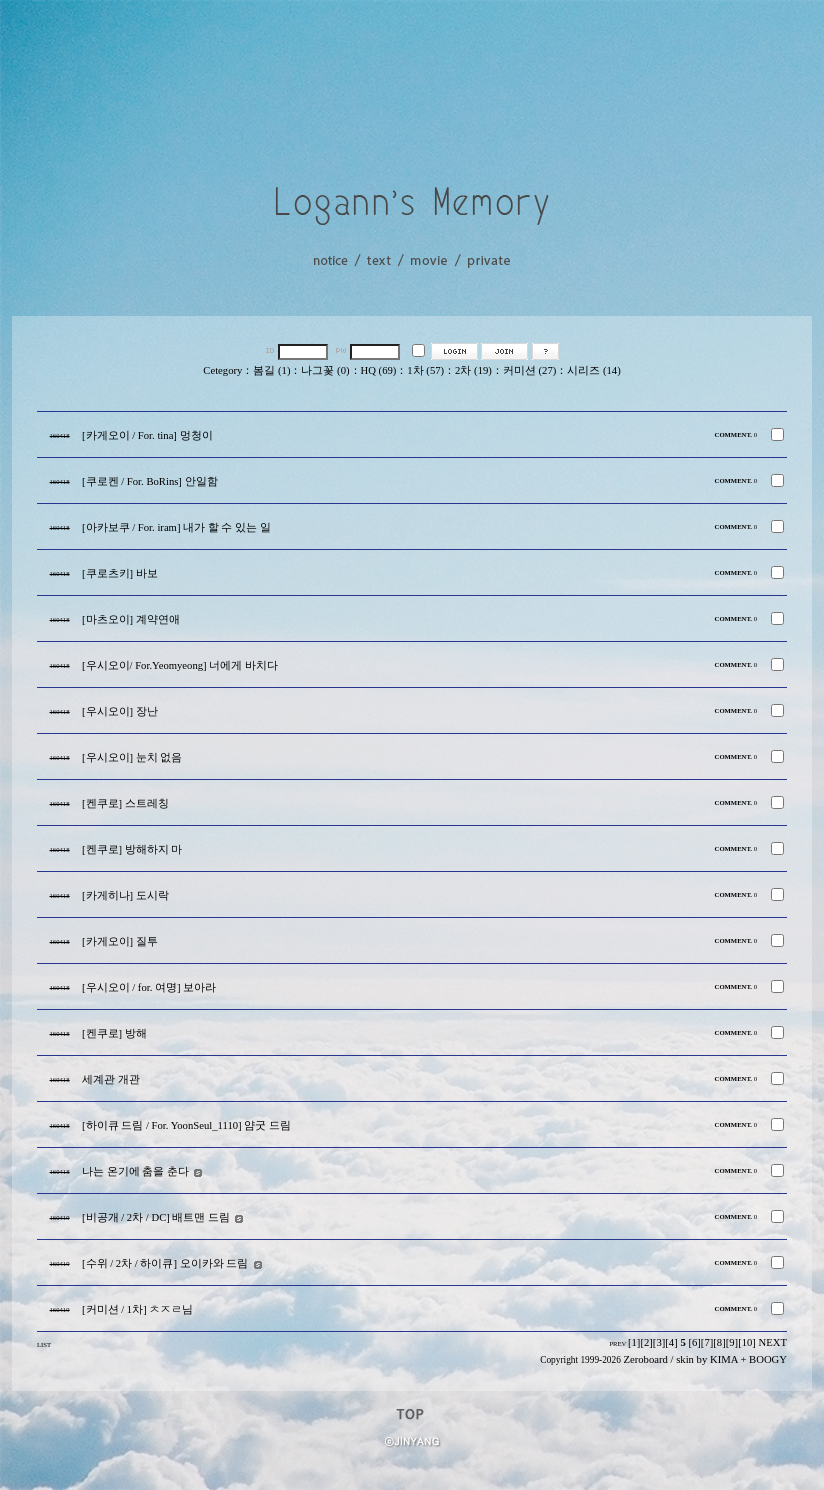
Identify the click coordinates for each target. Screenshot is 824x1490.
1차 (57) (425, 370)
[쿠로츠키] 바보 (120, 573)
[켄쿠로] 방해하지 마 (132, 849)
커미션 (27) (529, 370)
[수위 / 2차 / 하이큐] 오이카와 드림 (165, 1263)
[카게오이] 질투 (120, 941)
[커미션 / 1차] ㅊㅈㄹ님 (137, 1309)
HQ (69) (379, 370)
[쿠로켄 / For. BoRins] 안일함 (150, 481)
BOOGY (768, 1359)
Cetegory (222, 370)
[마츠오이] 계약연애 (131, 619)
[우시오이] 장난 (120, 711)
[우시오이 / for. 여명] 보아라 (149, 987)
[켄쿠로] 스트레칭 (125, 803)
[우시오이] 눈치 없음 (132, 757)
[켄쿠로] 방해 (114, 1033)
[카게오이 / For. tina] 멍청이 (147, 435)
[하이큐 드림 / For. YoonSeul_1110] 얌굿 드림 (186, 1125)
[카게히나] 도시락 (125, 895)
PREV (617, 1343)
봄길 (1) (271, 370)
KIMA (724, 1359)
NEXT (773, 1342)
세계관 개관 (111, 1079)
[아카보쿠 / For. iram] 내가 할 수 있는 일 (176, 527)
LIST (44, 1344)
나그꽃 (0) (325, 370)
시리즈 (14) (593, 370)
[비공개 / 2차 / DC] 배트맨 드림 (156, 1217)
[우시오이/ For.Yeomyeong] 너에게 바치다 (180, 665)
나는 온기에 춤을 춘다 (135, 1171)
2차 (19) (473, 370)
